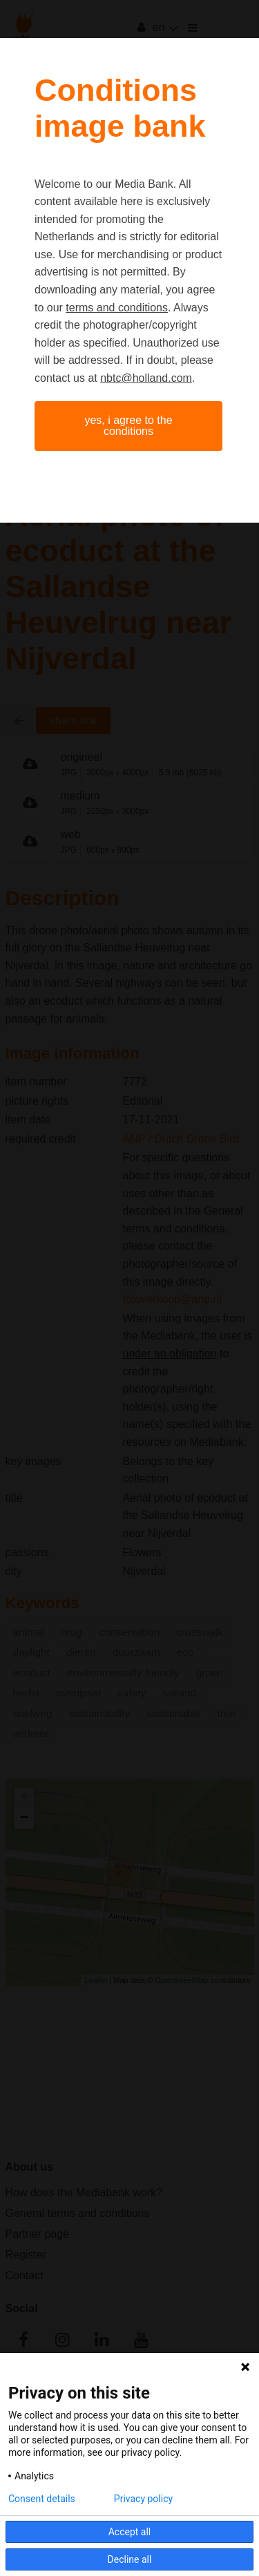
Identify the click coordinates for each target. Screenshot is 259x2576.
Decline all (130, 2559)
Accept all (129, 2531)
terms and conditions (117, 307)
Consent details (41, 2498)
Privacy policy (143, 2498)
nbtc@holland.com (146, 378)
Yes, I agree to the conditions (128, 425)
